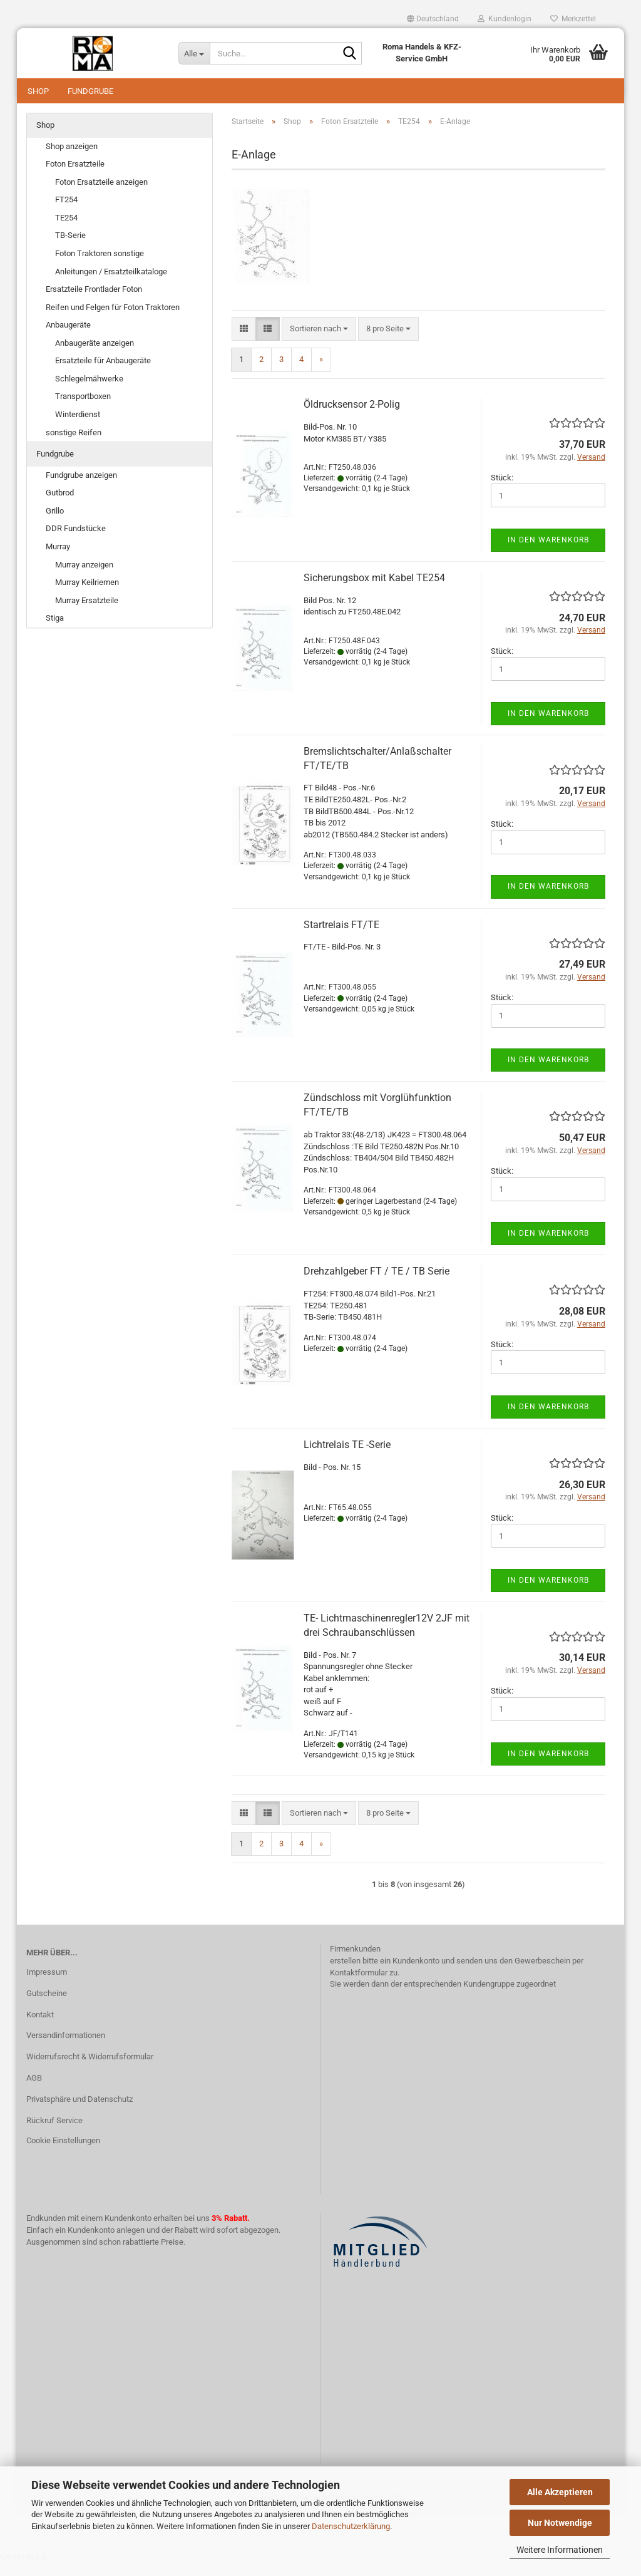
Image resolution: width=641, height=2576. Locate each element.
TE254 (66, 230)
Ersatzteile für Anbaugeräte (103, 373)
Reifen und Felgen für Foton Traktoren (113, 319)
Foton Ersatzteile (75, 176)
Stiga (55, 630)
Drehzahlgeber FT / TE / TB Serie (376, 1284)
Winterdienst (77, 427)
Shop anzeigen (72, 158)
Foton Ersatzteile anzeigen (101, 194)
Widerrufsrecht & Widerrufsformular (89, 2069)
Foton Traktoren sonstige (99, 266)
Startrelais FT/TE (341, 937)
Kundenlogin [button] (504, 18)
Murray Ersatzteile (86, 613)
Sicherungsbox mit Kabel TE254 (374, 590)
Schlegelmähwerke (89, 391)
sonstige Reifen (73, 445)
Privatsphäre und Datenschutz (79, 2111)
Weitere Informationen (559, 2550)
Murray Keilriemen (87, 594)
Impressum (46, 1984)
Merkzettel (573, 18)
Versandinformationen (65, 2047)
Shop (38, 91)
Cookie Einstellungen (63, 2153)
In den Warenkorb (548, 552)
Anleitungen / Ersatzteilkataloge (111, 284)
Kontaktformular (358, 1985)
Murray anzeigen (84, 577)
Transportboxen (83, 408)
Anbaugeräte (68, 337)
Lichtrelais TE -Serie (347, 1457)
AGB (34, 2090)
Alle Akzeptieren (560, 2492)
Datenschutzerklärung (351, 2526)
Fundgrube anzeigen (81, 487)
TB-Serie (70, 247)
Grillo (55, 523)
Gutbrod (60, 505)
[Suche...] (194, 53)
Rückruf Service (54, 2133)
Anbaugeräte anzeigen (94, 355)
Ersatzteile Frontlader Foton (94, 301)
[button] (432, 18)
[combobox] (319, 341)
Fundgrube (90, 91)
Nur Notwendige (560, 2523)
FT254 (66, 212)
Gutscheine (46, 2005)
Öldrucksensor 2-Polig (352, 417)
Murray (58, 559)
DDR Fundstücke (76, 541)
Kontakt (40, 2027)
